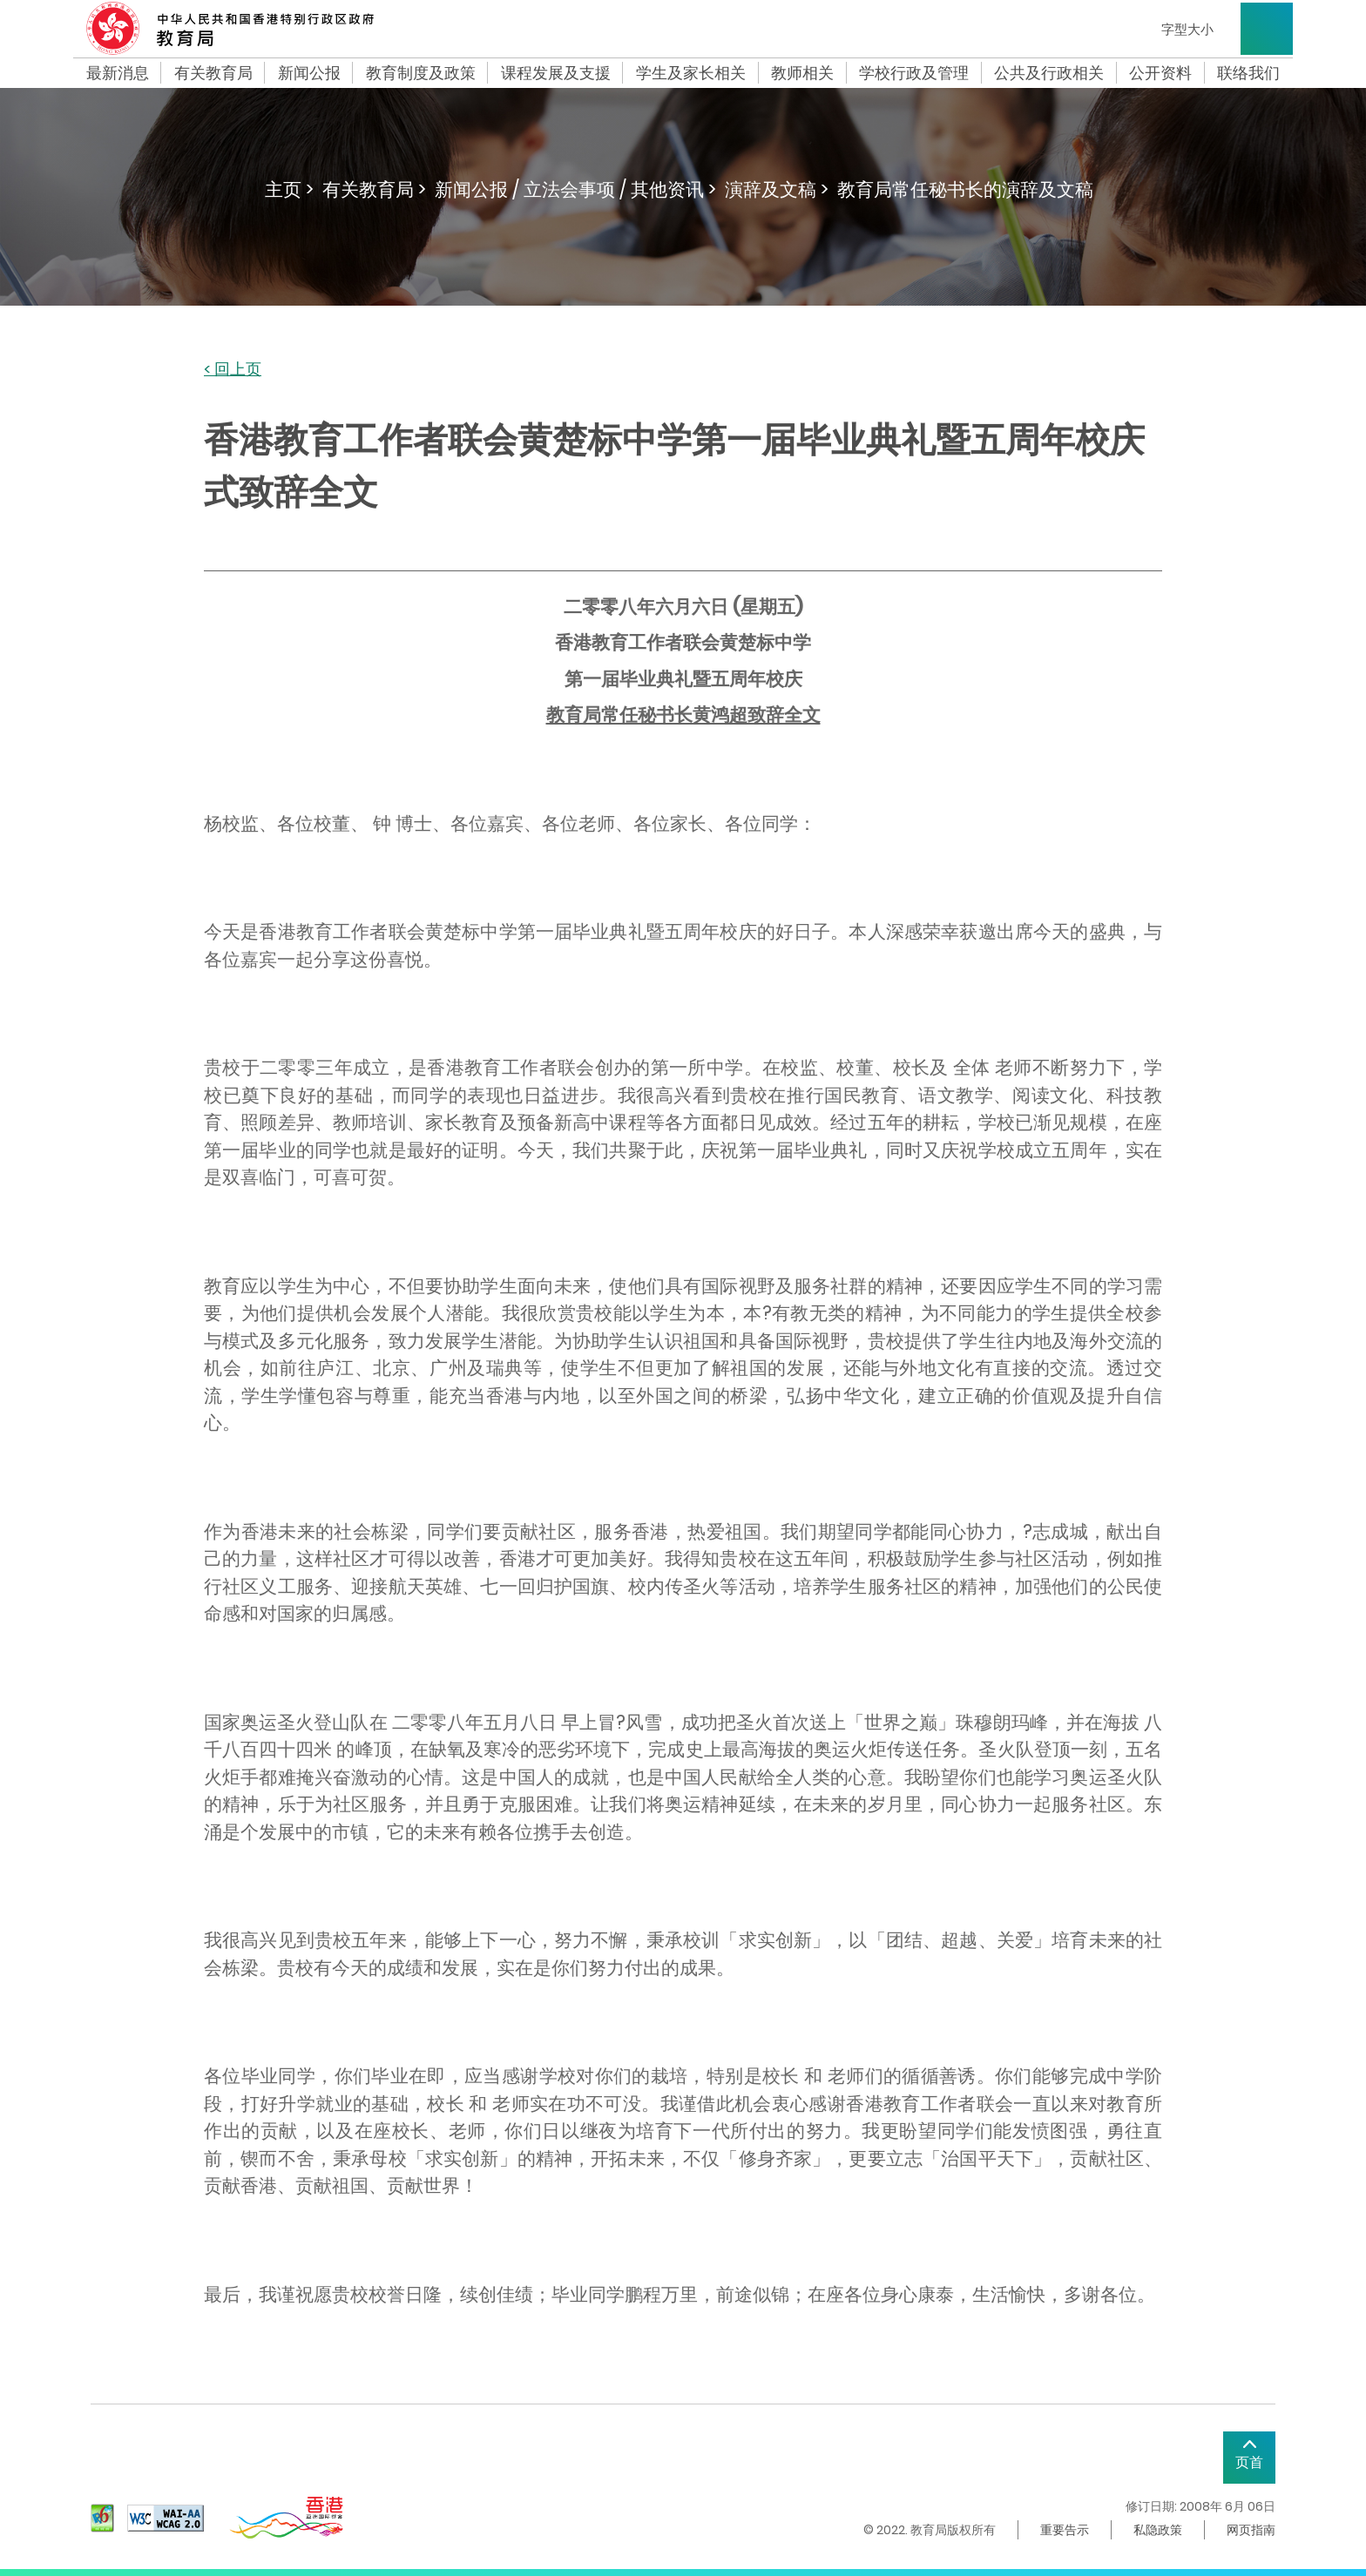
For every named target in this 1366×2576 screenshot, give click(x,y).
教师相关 (802, 73)
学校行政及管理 (914, 73)
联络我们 (1248, 73)
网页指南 (1251, 2530)
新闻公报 (309, 73)
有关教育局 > (374, 189)
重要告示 (1064, 2530)
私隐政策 (1157, 2530)
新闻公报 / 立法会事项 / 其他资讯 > (575, 189)
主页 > (289, 189)
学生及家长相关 (691, 73)
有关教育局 (213, 73)
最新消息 (117, 73)
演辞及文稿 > (776, 189)
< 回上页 (232, 370)
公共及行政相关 (1049, 73)
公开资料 (1160, 73)
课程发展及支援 (556, 73)
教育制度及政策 (421, 73)
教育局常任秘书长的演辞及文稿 (965, 189)
